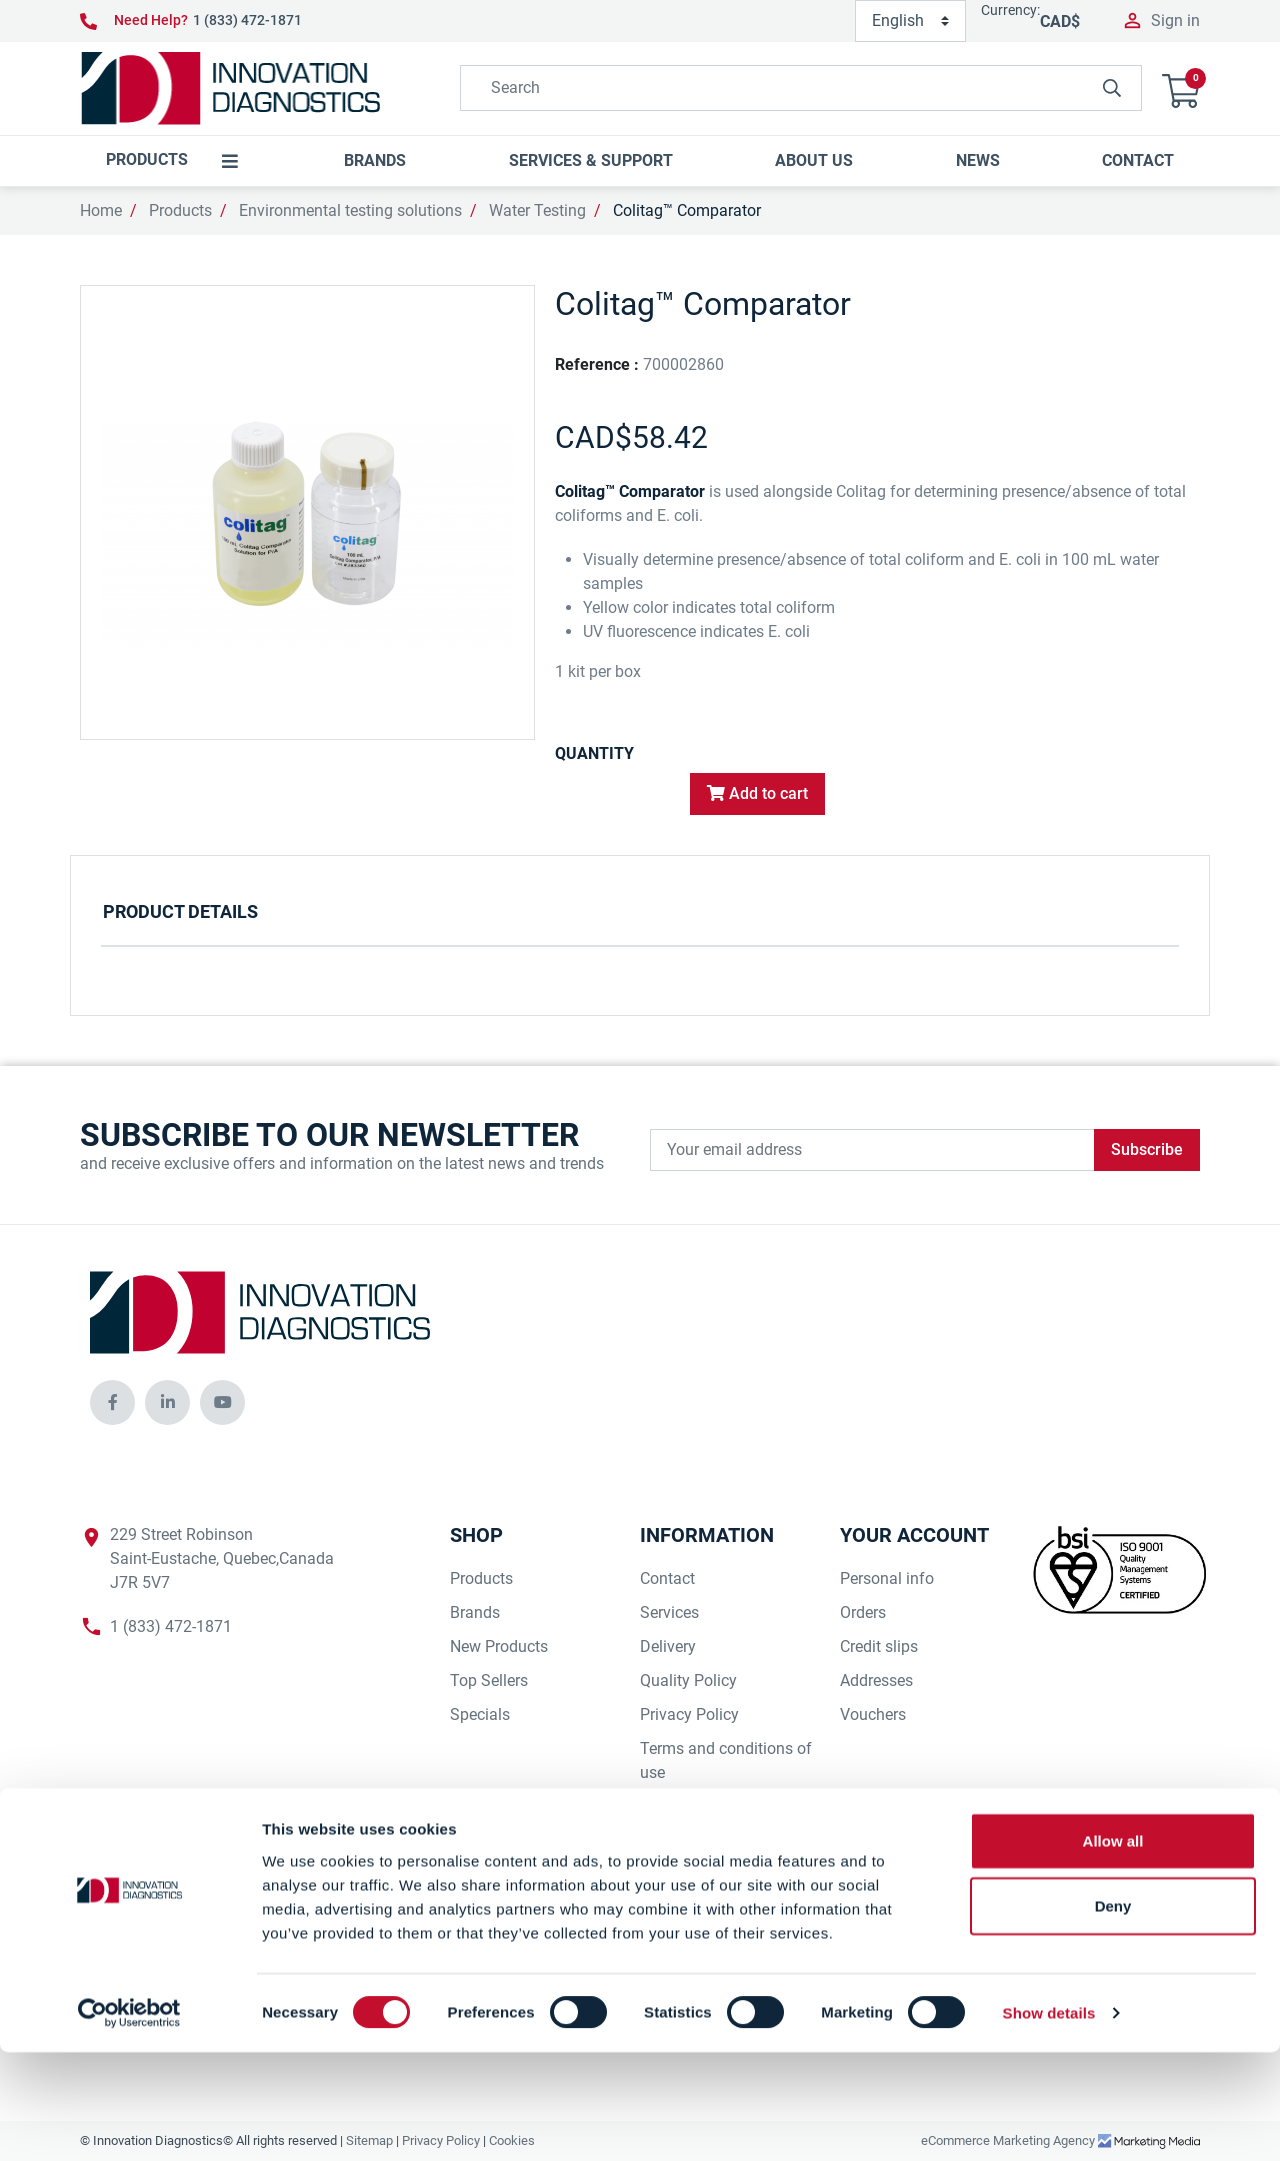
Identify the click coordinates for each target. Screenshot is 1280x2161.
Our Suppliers (687, 1806)
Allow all (1113, 1948)
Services (669, 1612)
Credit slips (879, 1646)
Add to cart (757, 793)
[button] (1181, 88)
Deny (1113, 2014)
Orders (863, 1612)
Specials (480, 1714)
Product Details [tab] (180, 911)
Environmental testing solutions (350, 210)
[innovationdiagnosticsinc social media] (112, 1402)
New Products (499, 1646)
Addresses (876, 1680)
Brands (475, 1612)
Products (180, 210)
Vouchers (873, 1714)
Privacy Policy (689, 1714)
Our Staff (672, 1840)
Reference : (597, 364)
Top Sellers (489, 1680)
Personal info (887, 1578)
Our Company (688, 1874)
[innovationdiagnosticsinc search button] (1112, 88)
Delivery (668, 1646)
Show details (1049, 2121)
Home (101, 210)
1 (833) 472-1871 (247, 20)
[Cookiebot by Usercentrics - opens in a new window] (129, 2122)
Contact (667, 1578)
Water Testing (537, 210)
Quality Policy (688, 1680)
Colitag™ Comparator (687, 210)
